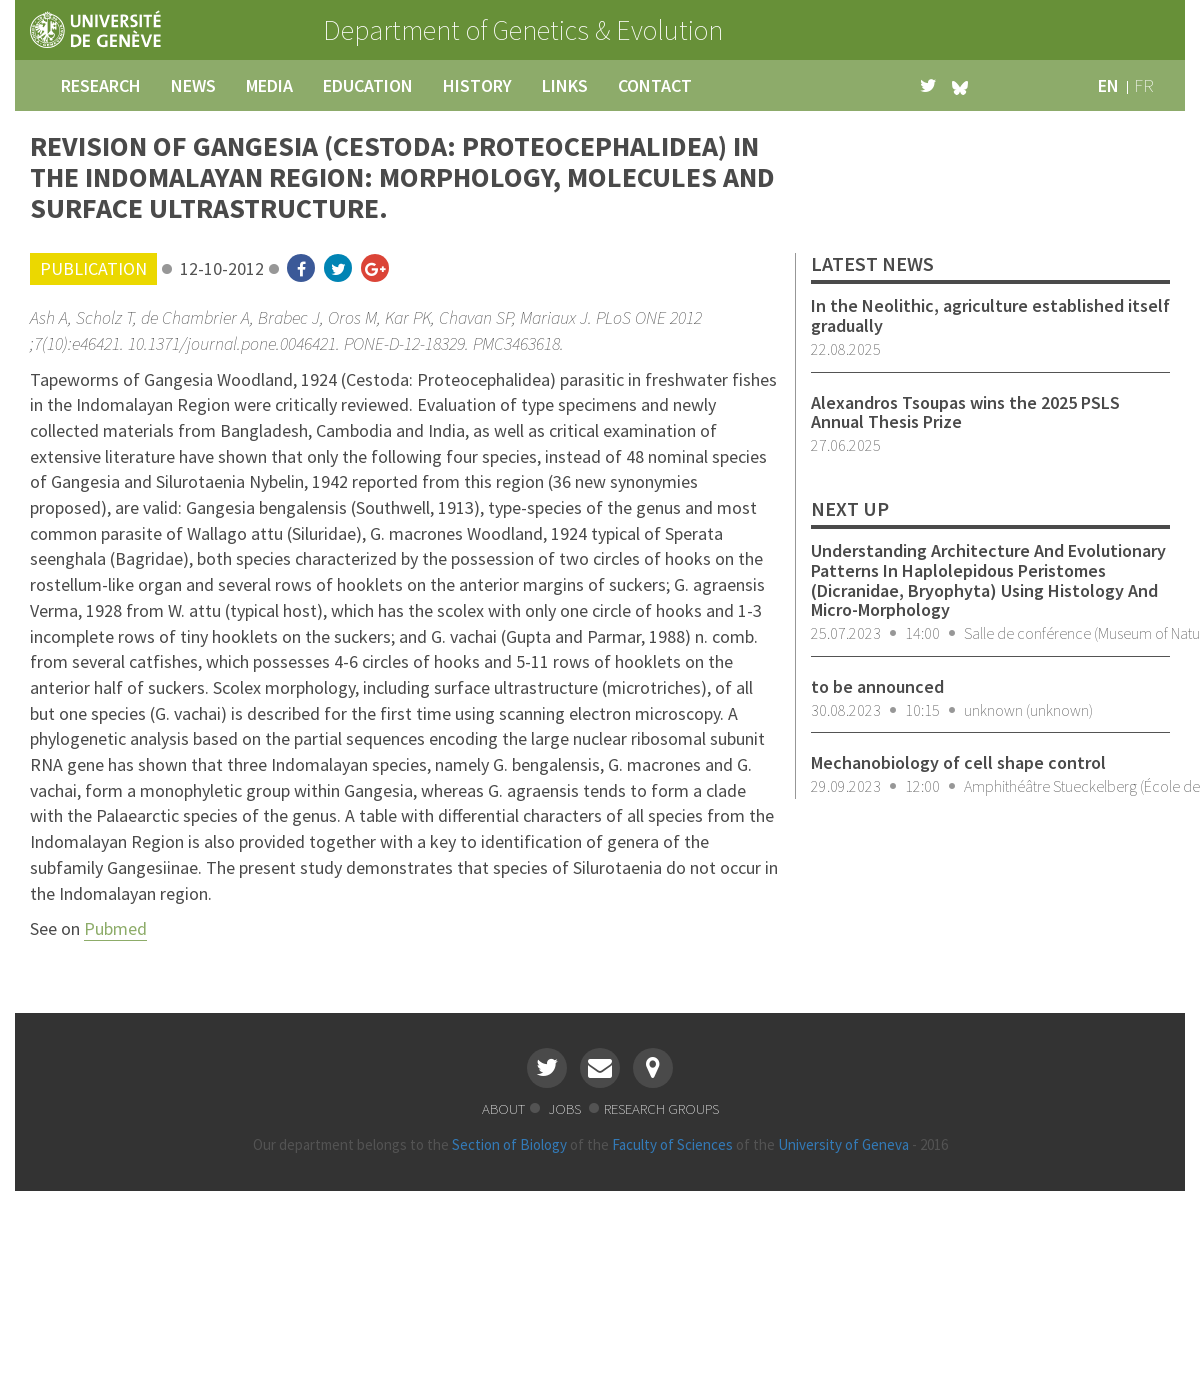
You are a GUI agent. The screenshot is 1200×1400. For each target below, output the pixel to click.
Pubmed (115, 928)
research (101, 85)
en (1108, 85)
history (477, 85)
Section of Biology (509, 1144)
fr (1144, 85)
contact (655, 85)
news (193, 85)
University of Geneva (843, 1144)
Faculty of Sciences (672, 1144)
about (503, 1108)
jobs (566, 1108)
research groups (661, 1108)
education (368, 85)
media (269, 85)
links (565, 85)
